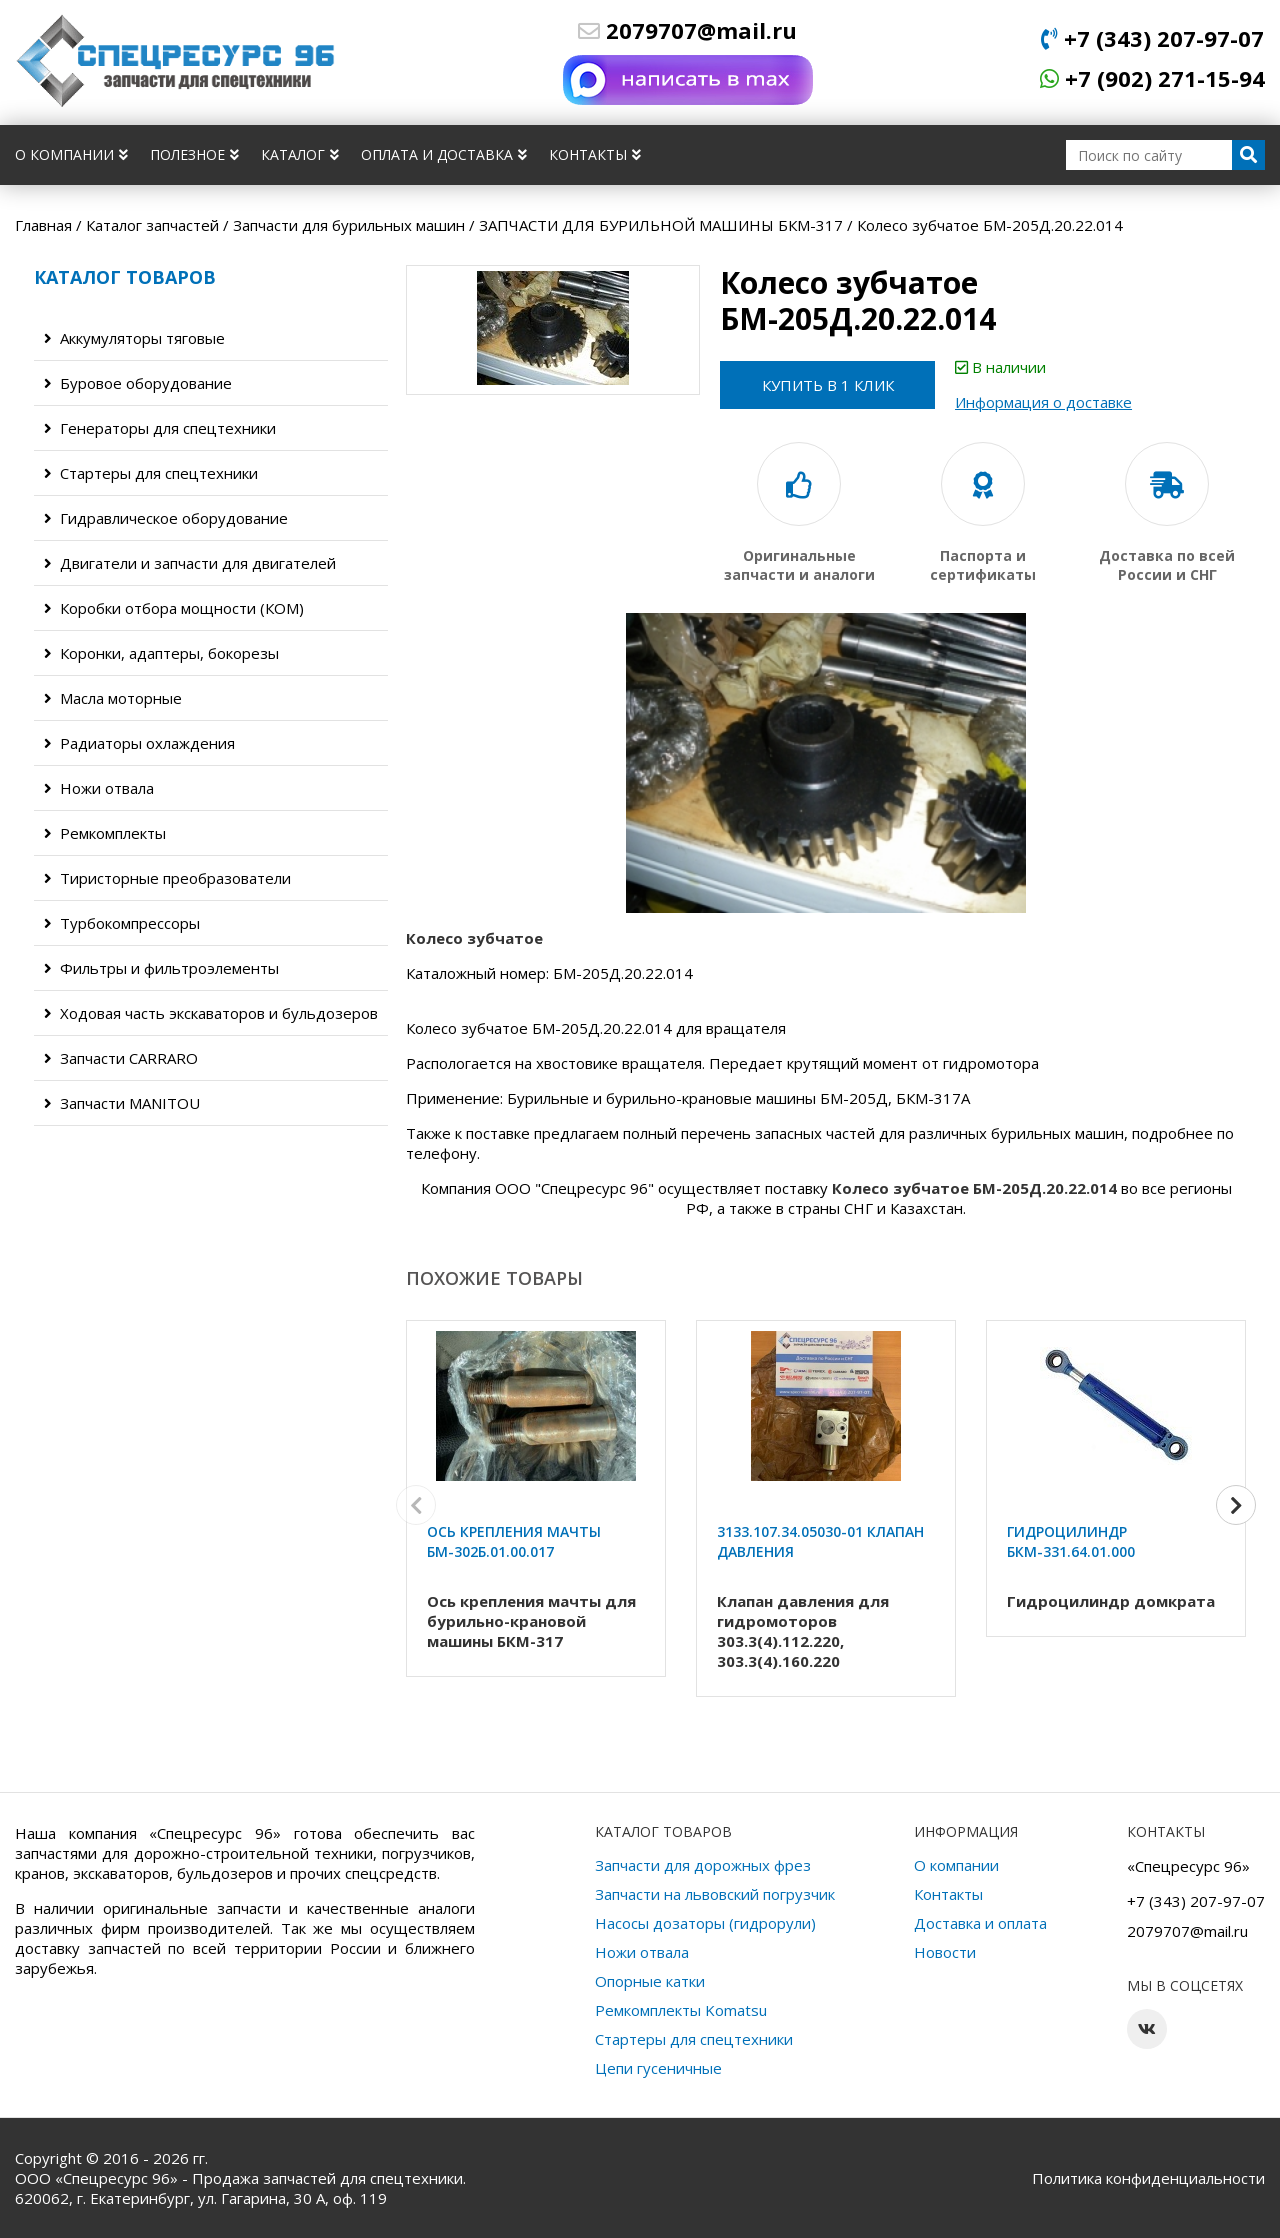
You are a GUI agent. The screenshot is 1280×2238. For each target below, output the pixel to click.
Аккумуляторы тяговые (134, 338)
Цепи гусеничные (658, 2068)
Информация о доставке (1048, 402)
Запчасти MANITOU (122, 1103)
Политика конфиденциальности (1148, 2178)
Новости (945, 1952)
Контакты (595, 154)
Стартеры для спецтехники (151, 473)
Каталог (300, 154)
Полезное (194, 154)
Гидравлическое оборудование (166, 518)
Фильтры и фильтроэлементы (161, 968)
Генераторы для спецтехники (160, 428)
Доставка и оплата (980, 1923)
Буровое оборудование (138, 383)
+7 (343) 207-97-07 (1152, 38)
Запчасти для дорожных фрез (703, 1865)
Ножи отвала (99, 788)
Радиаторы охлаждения (139, 743)
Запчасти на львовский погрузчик (715, 1894)
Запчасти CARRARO (121, 1058)
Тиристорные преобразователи (167, 878)
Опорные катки (650, 1981)
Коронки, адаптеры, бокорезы (161, 653)
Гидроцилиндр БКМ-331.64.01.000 (1071, 1541)
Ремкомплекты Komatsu (681, 2010)
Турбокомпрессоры (122, 923)
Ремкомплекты (105, 833)
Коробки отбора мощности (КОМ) (174, 608)
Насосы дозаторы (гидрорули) (705, 1923)
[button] (1236, 1507)
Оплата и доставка (444, 154)
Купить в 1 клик (830, 385)
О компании (71, 154)
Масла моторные (113, 698)
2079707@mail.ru (687, 30)
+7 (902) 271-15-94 (1152, 78)
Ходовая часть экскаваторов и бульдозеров (211, 1013)
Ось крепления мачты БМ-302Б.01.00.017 (514, 1541)
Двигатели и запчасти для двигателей (190, 563)
